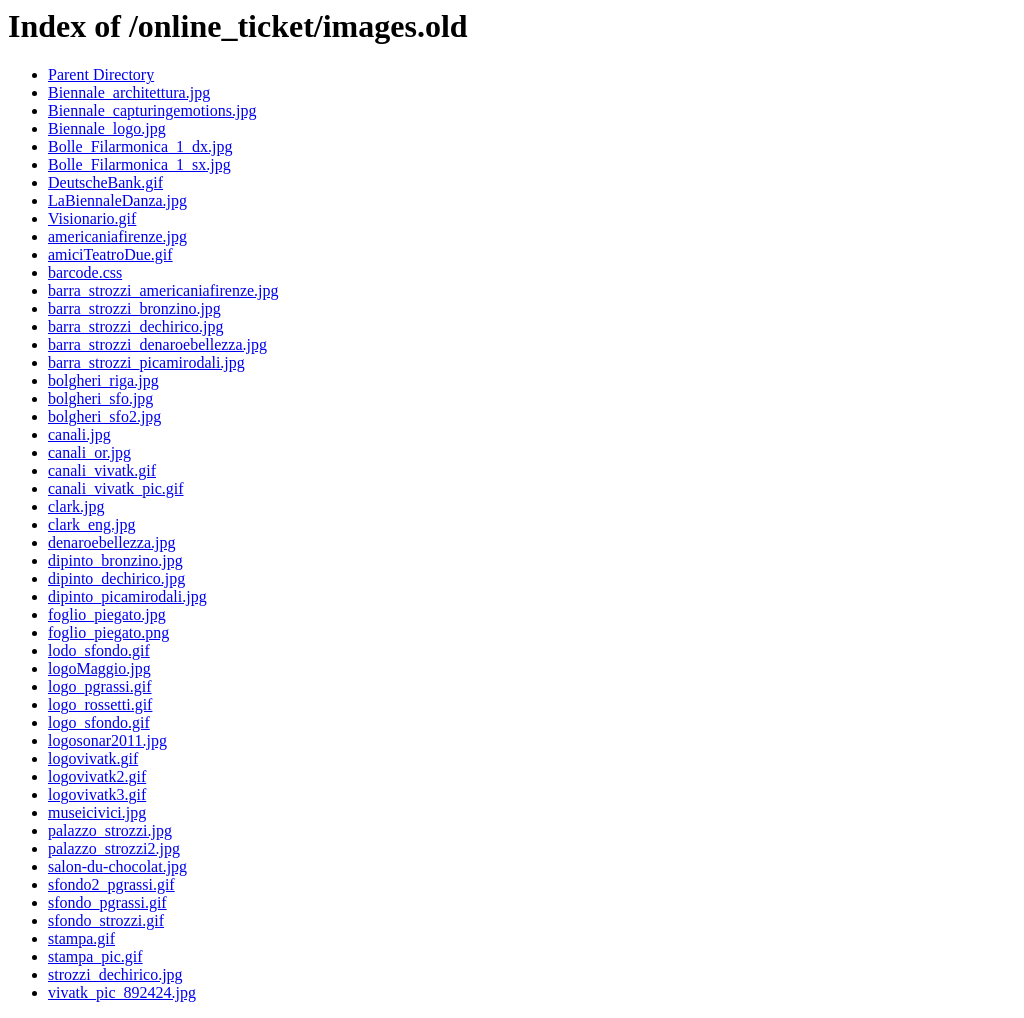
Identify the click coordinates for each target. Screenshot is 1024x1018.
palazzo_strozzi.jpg (110, 830)
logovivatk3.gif (97, 794)
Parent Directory (101, 74)
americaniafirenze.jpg (117, 236)
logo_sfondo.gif (99, 722)
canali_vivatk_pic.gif (116, 488)
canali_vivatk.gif (102, 470)
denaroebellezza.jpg (111, 542)
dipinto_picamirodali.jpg (127, 596)
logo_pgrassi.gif (100, 686)
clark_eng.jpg (92, 524)
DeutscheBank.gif (105, 182)
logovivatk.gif (93, 758)
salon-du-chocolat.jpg (117, 866)
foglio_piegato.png (108, 632)
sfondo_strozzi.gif (106, 920)
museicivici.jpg (97, 812)
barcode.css (85, 272)
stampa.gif (81, 938)
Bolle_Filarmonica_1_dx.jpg (140, 146)
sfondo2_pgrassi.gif (111, 884)
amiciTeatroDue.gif (110, 254)
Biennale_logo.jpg (107, 128)
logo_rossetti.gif (100, 704)
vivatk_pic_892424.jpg (122, 992)
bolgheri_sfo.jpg (100, 398)
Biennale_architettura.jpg (129, 92)
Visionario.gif (92, 218)
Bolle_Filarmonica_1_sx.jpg (139, 164)
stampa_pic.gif (95, 956)
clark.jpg (76, 506)
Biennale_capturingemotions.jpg (152, 110)
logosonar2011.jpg (107, 740)
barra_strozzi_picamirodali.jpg (146, 362)
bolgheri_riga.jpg (103, 380)
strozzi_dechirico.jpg (115, 974)
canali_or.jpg (89, 452)
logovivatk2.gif (97, 776)
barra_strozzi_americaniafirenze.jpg (163, 290)
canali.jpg (79, 434)
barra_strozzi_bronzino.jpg (134, 308)
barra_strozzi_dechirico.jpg (135, 326)
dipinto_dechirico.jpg (116, 578)
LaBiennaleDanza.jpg (117, 200)
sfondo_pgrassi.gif (107, 902)
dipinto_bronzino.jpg (115, 560)
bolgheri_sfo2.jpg (104, 416)
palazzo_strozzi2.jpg (114, 848)
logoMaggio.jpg (99, 668)
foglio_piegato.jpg (107, 614)
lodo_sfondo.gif (99, 650)
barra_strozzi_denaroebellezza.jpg (157, 344)
